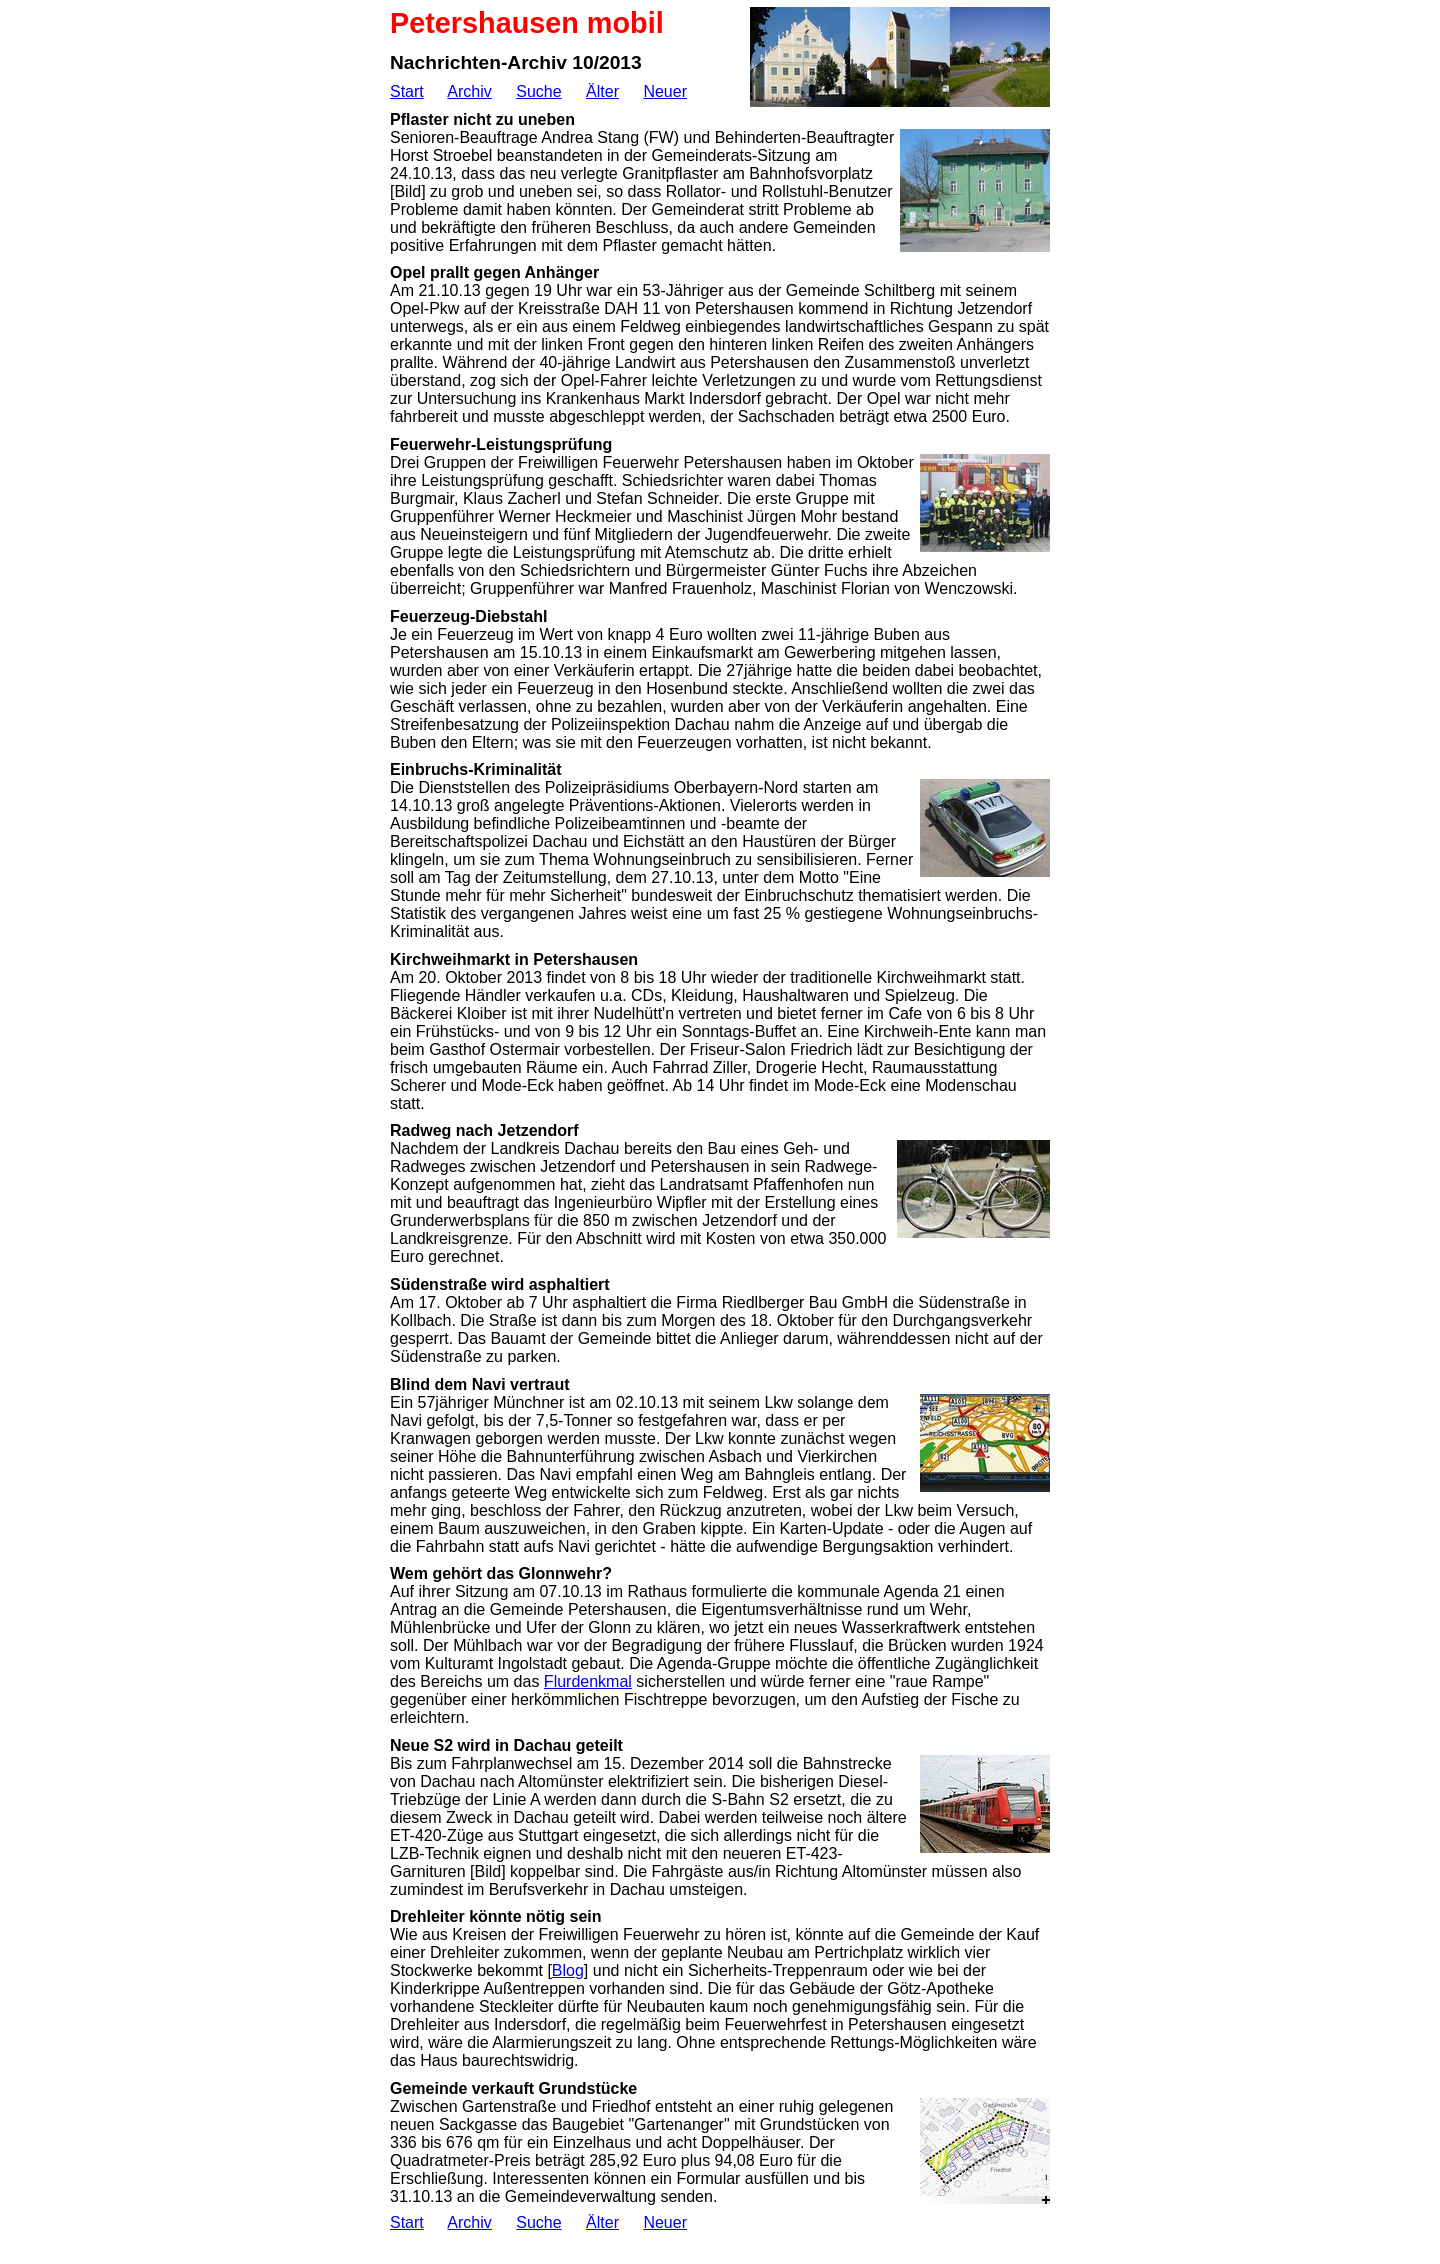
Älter (602, 91)
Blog (568, 1970)
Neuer (665, 91)
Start (407, 91)
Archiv (469, 91)
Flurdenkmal (588, 1681)
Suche (538, 91)
